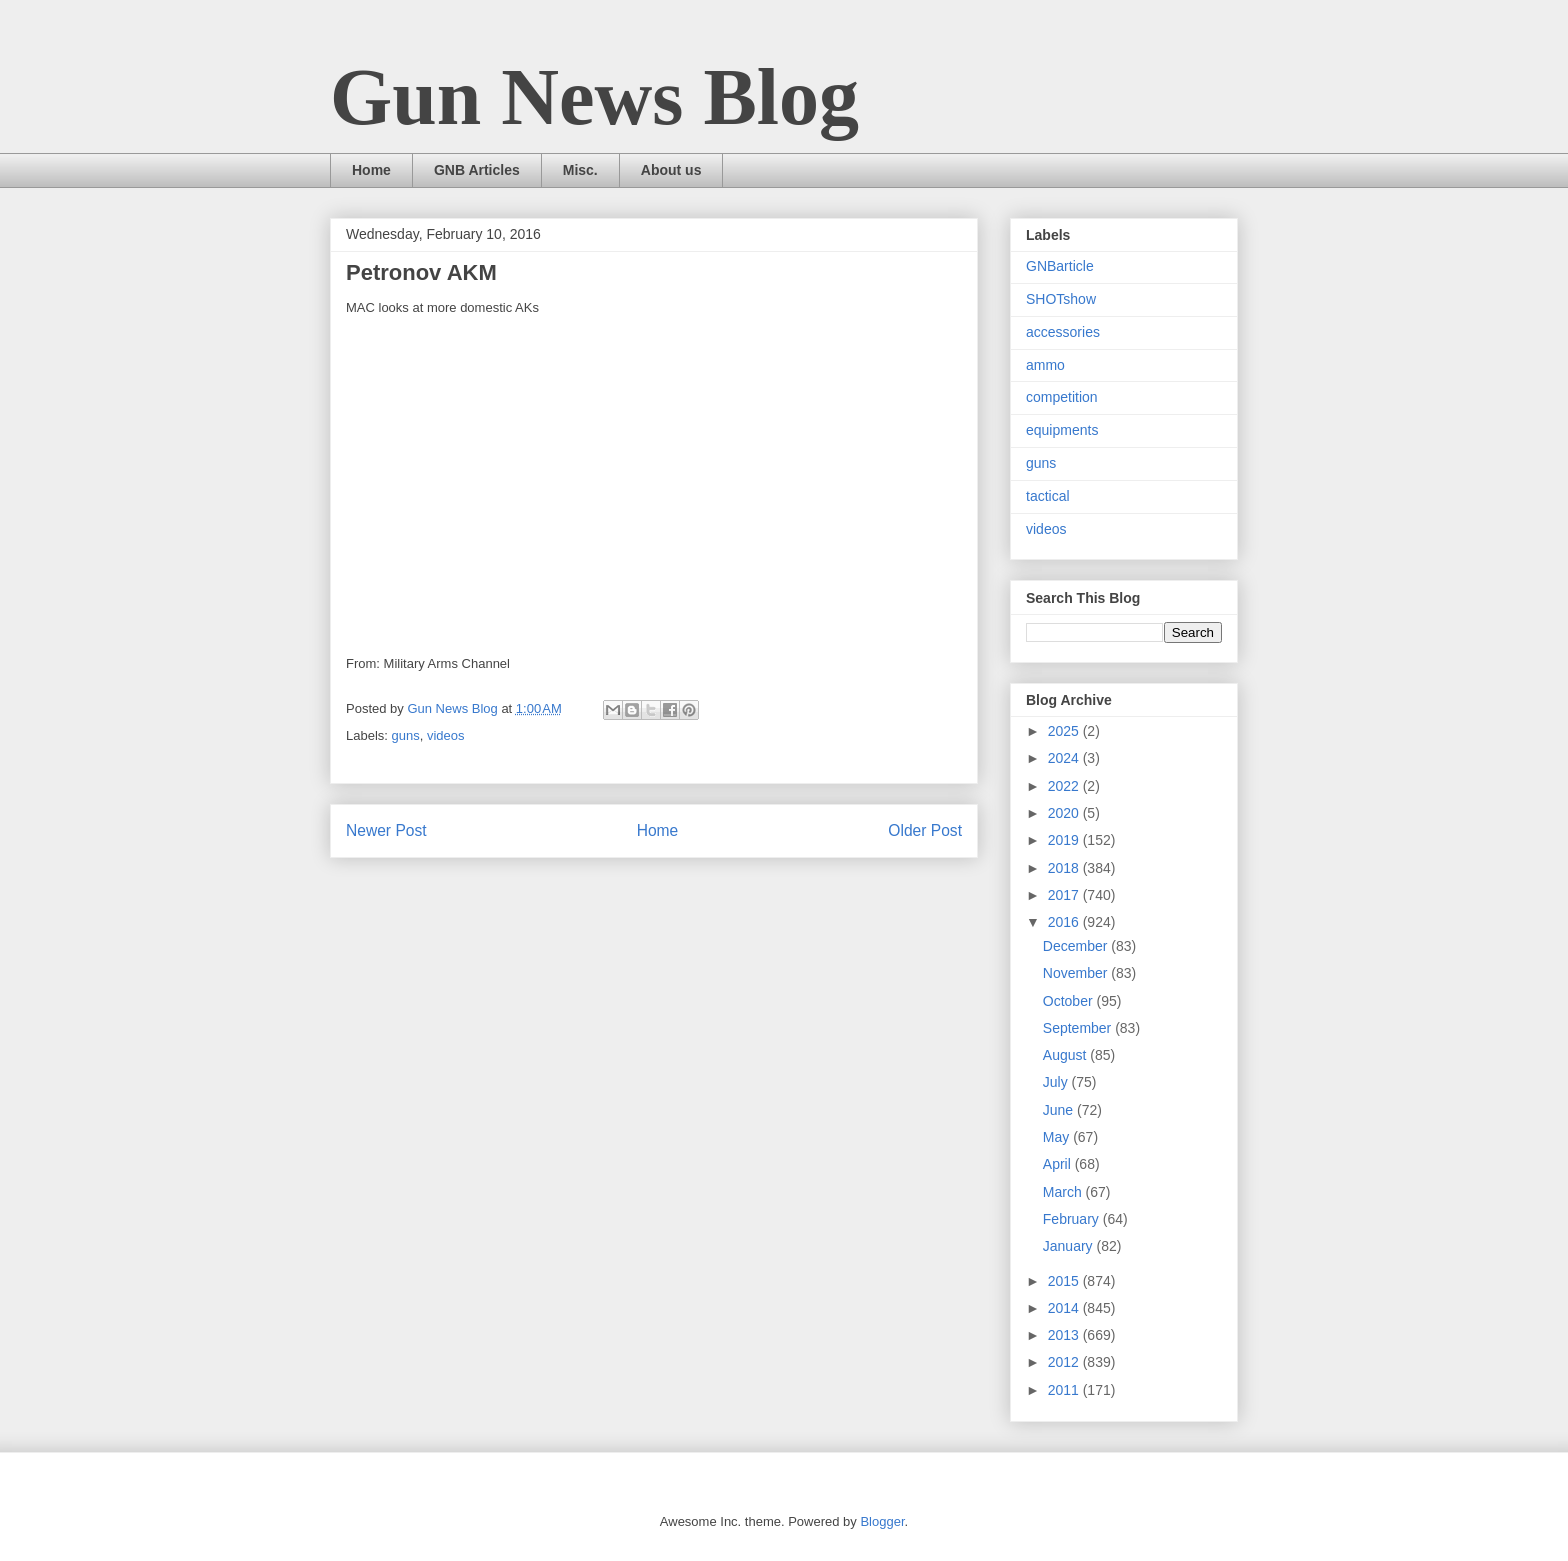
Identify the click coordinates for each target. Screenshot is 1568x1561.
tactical (1048, 496)
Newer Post (386, 830)
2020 (1065, 813)
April (1059, 1164)
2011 (1065, 1390)
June (1060, 1110)
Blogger (882, 1521)
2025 (1065, 731)
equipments (1062, 430)
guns (406, 735)
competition (1062, 397)
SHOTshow (1061, 299)
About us (671, 170)
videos (446, 735)
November (1077, 973)
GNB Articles (477, 170)
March (1064, 1192)
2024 (1065, 758)
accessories (1063, 332)
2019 (1065, 840)
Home (371, 170)
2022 (1065, 786)
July (1057, 1082)
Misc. (580, 170)
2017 (1065, 895)
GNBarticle (1060, 266)
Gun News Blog (594, 97)
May (1058, 1137)
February (1073, 1219)
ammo (1045, 365)
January (1070, 1246)
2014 (1065, 1308)
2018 (1065, 868)
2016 (1065, 922)
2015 (1065, 1281)
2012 (1065, 1362)
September (1079, 1028)
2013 (1065, 1335)
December (1077, 946)
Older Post (925, 830)
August (1066, 1055)
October (1070, 1001)
